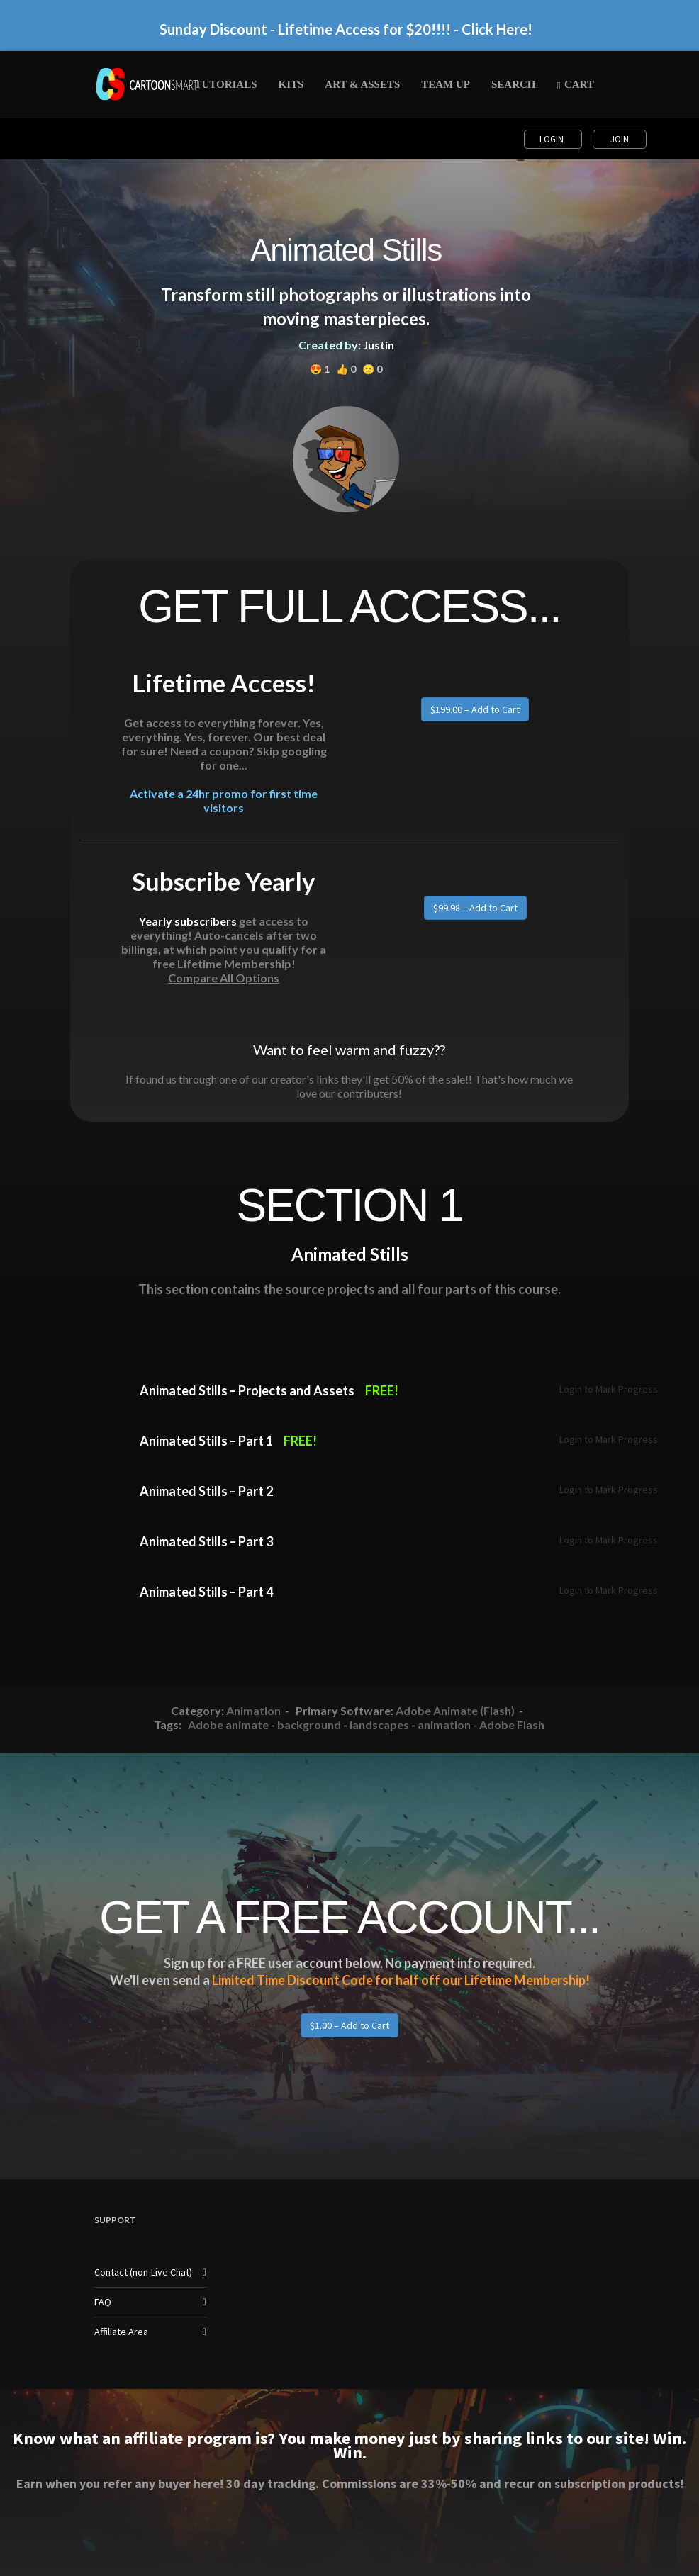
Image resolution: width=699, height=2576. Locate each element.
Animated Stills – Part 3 (206, 1541)
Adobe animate (228, 1724)
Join (619, 139)
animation (444, 1724)
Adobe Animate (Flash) (455, 1710)
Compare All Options (223, 977)
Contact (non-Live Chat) (143, 2272)
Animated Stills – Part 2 (206, 1491)
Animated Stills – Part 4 (206, 1591)
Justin (378, 344)
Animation (253, 1710)
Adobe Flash (511, 1724)
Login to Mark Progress (608, 1389)
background (309, 1724)
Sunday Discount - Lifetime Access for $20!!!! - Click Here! (346, 29)
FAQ (102, 2301)
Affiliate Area (121, 2331)
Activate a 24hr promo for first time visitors (224, 800)
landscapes (379, 1724)
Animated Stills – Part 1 (206, 1441)
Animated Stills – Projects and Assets (247, 1390)
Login (552, 139)
